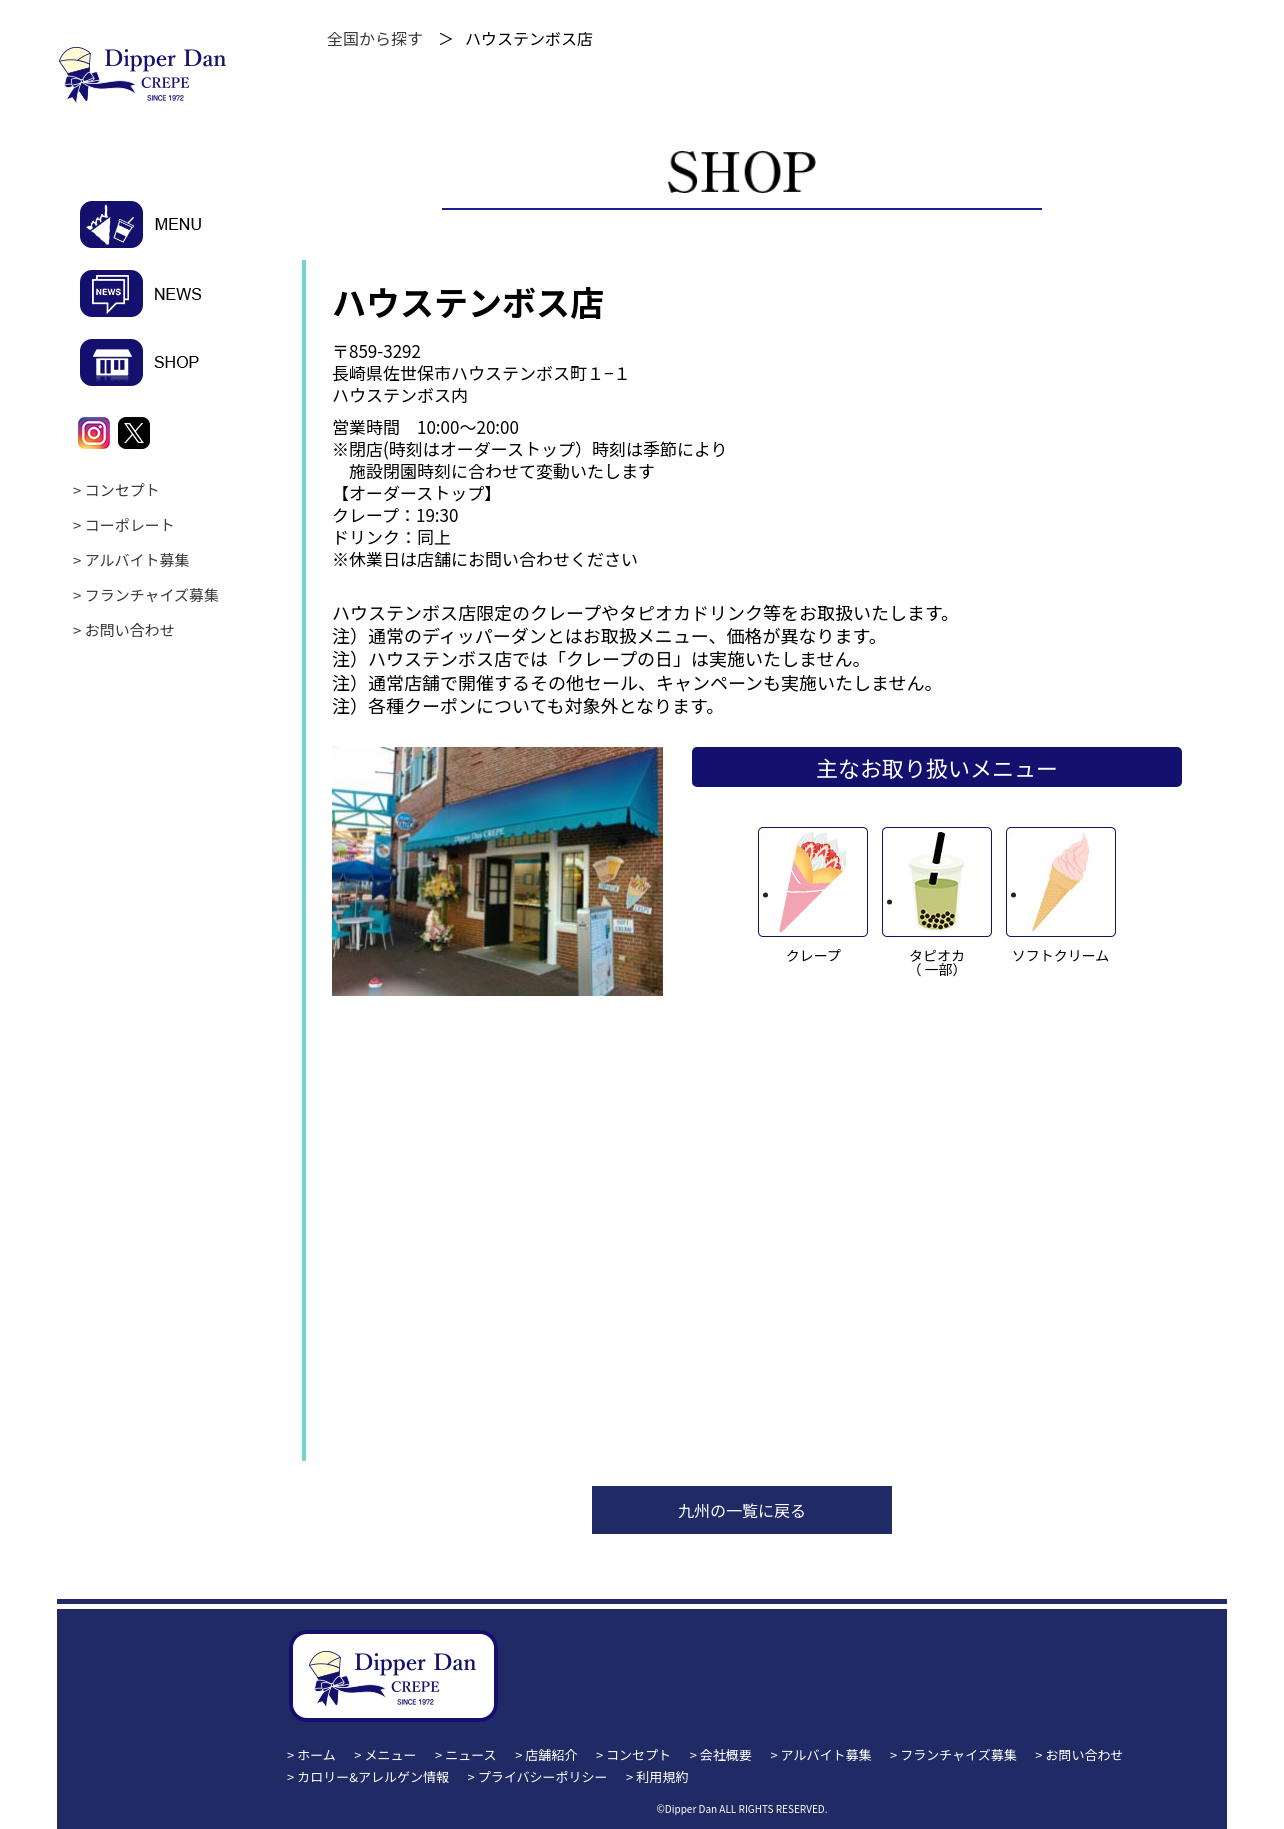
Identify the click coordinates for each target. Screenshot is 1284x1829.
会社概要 (726, 1754)
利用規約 (662, 1776)
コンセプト (122, 489)
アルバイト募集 (137, 559)
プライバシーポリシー (543, 1776)
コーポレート (130, 524)
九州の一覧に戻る (742, 1510)
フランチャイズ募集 (152, 594)
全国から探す (375, 38)
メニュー (391, 1754)
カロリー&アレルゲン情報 (373, 1776)
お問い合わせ (130, 629)
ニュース (470, 1754)
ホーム (316, 1754)
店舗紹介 (551, 1754)
